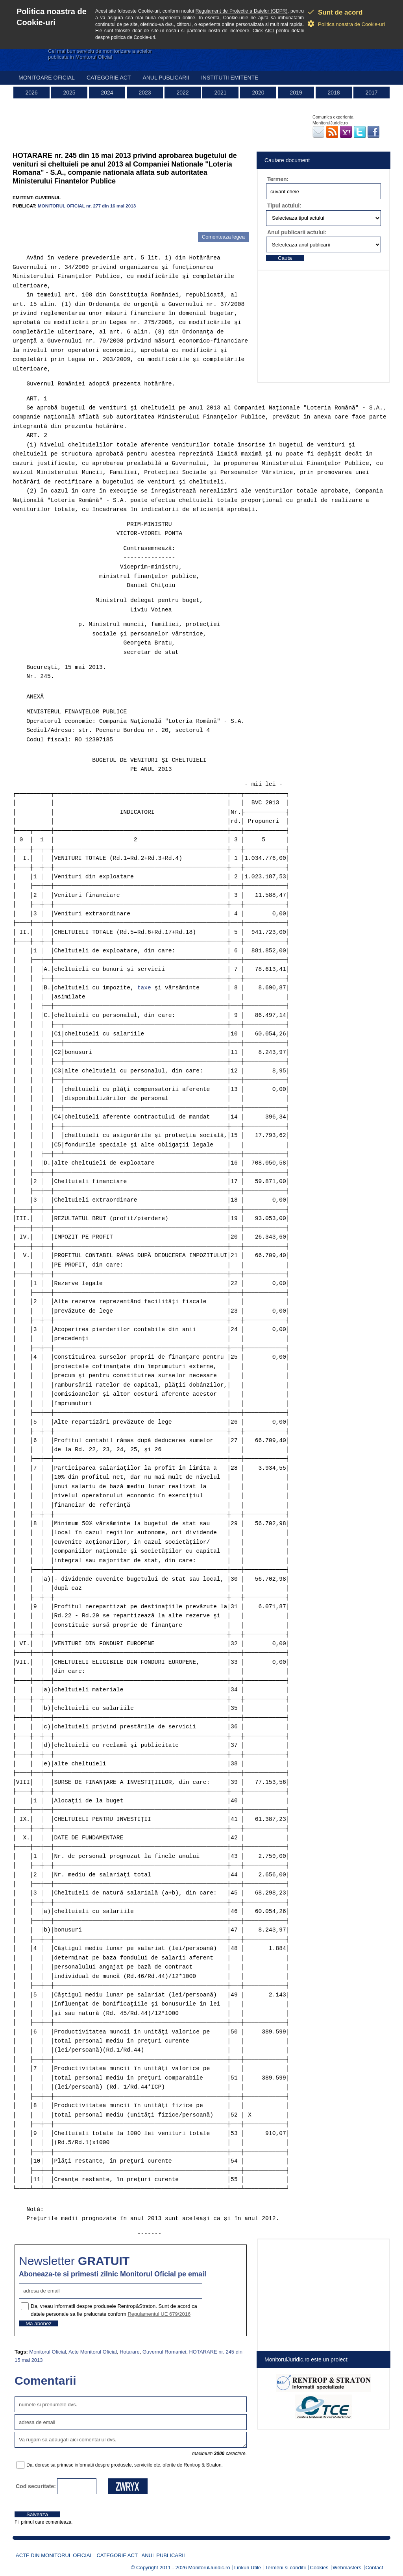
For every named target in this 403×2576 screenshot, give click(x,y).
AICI (269, 30)
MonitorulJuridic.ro (209, 2567)
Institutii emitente (229, 77)
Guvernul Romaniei (164, 2352)
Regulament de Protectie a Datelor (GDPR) (242, 11)
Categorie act (109, 77)
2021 (220, 92)
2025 (69, 92)
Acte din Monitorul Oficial (54, 2555)
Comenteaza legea (223, 237)
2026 (31, 92)
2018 (333, 92)
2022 (182, 92)
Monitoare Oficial (46, 77)
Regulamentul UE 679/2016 (159, 2314)
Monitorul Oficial (47, 2352)
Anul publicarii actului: (297, 232)
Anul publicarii (165, 77)
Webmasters (347, 2567)
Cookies (319, 2567)
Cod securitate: (36, 2486)
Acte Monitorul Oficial (92, 2352)
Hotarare (130, 2352)
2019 (296, 92)
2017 (371, 92)
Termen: (277, 179)
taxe (144, 988)
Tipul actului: (284, 205)
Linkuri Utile (247, 2567)
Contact (374, 2567)
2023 (145, 92)
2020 (258, 92)
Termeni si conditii (285, 2567)
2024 (107, 92)
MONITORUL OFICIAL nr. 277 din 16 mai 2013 (87, 205)
